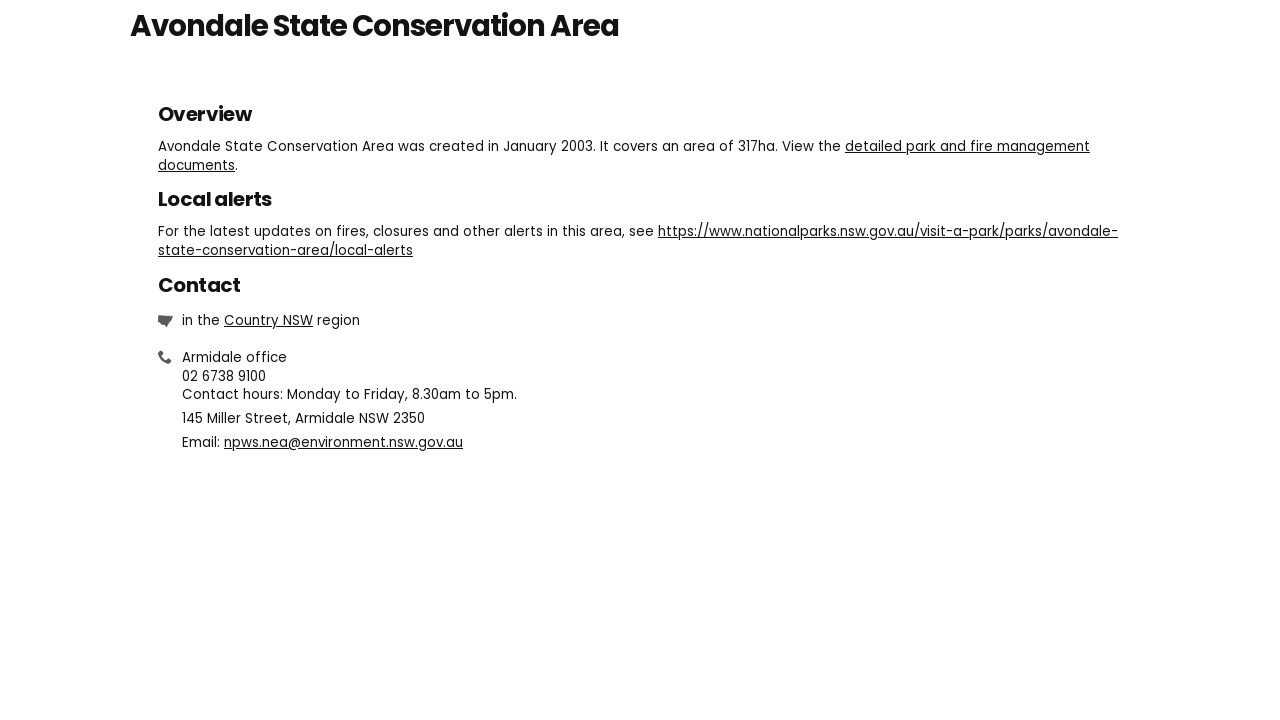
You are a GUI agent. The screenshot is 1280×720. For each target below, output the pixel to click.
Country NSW (268, 320)
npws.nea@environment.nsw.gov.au (343, 442)
